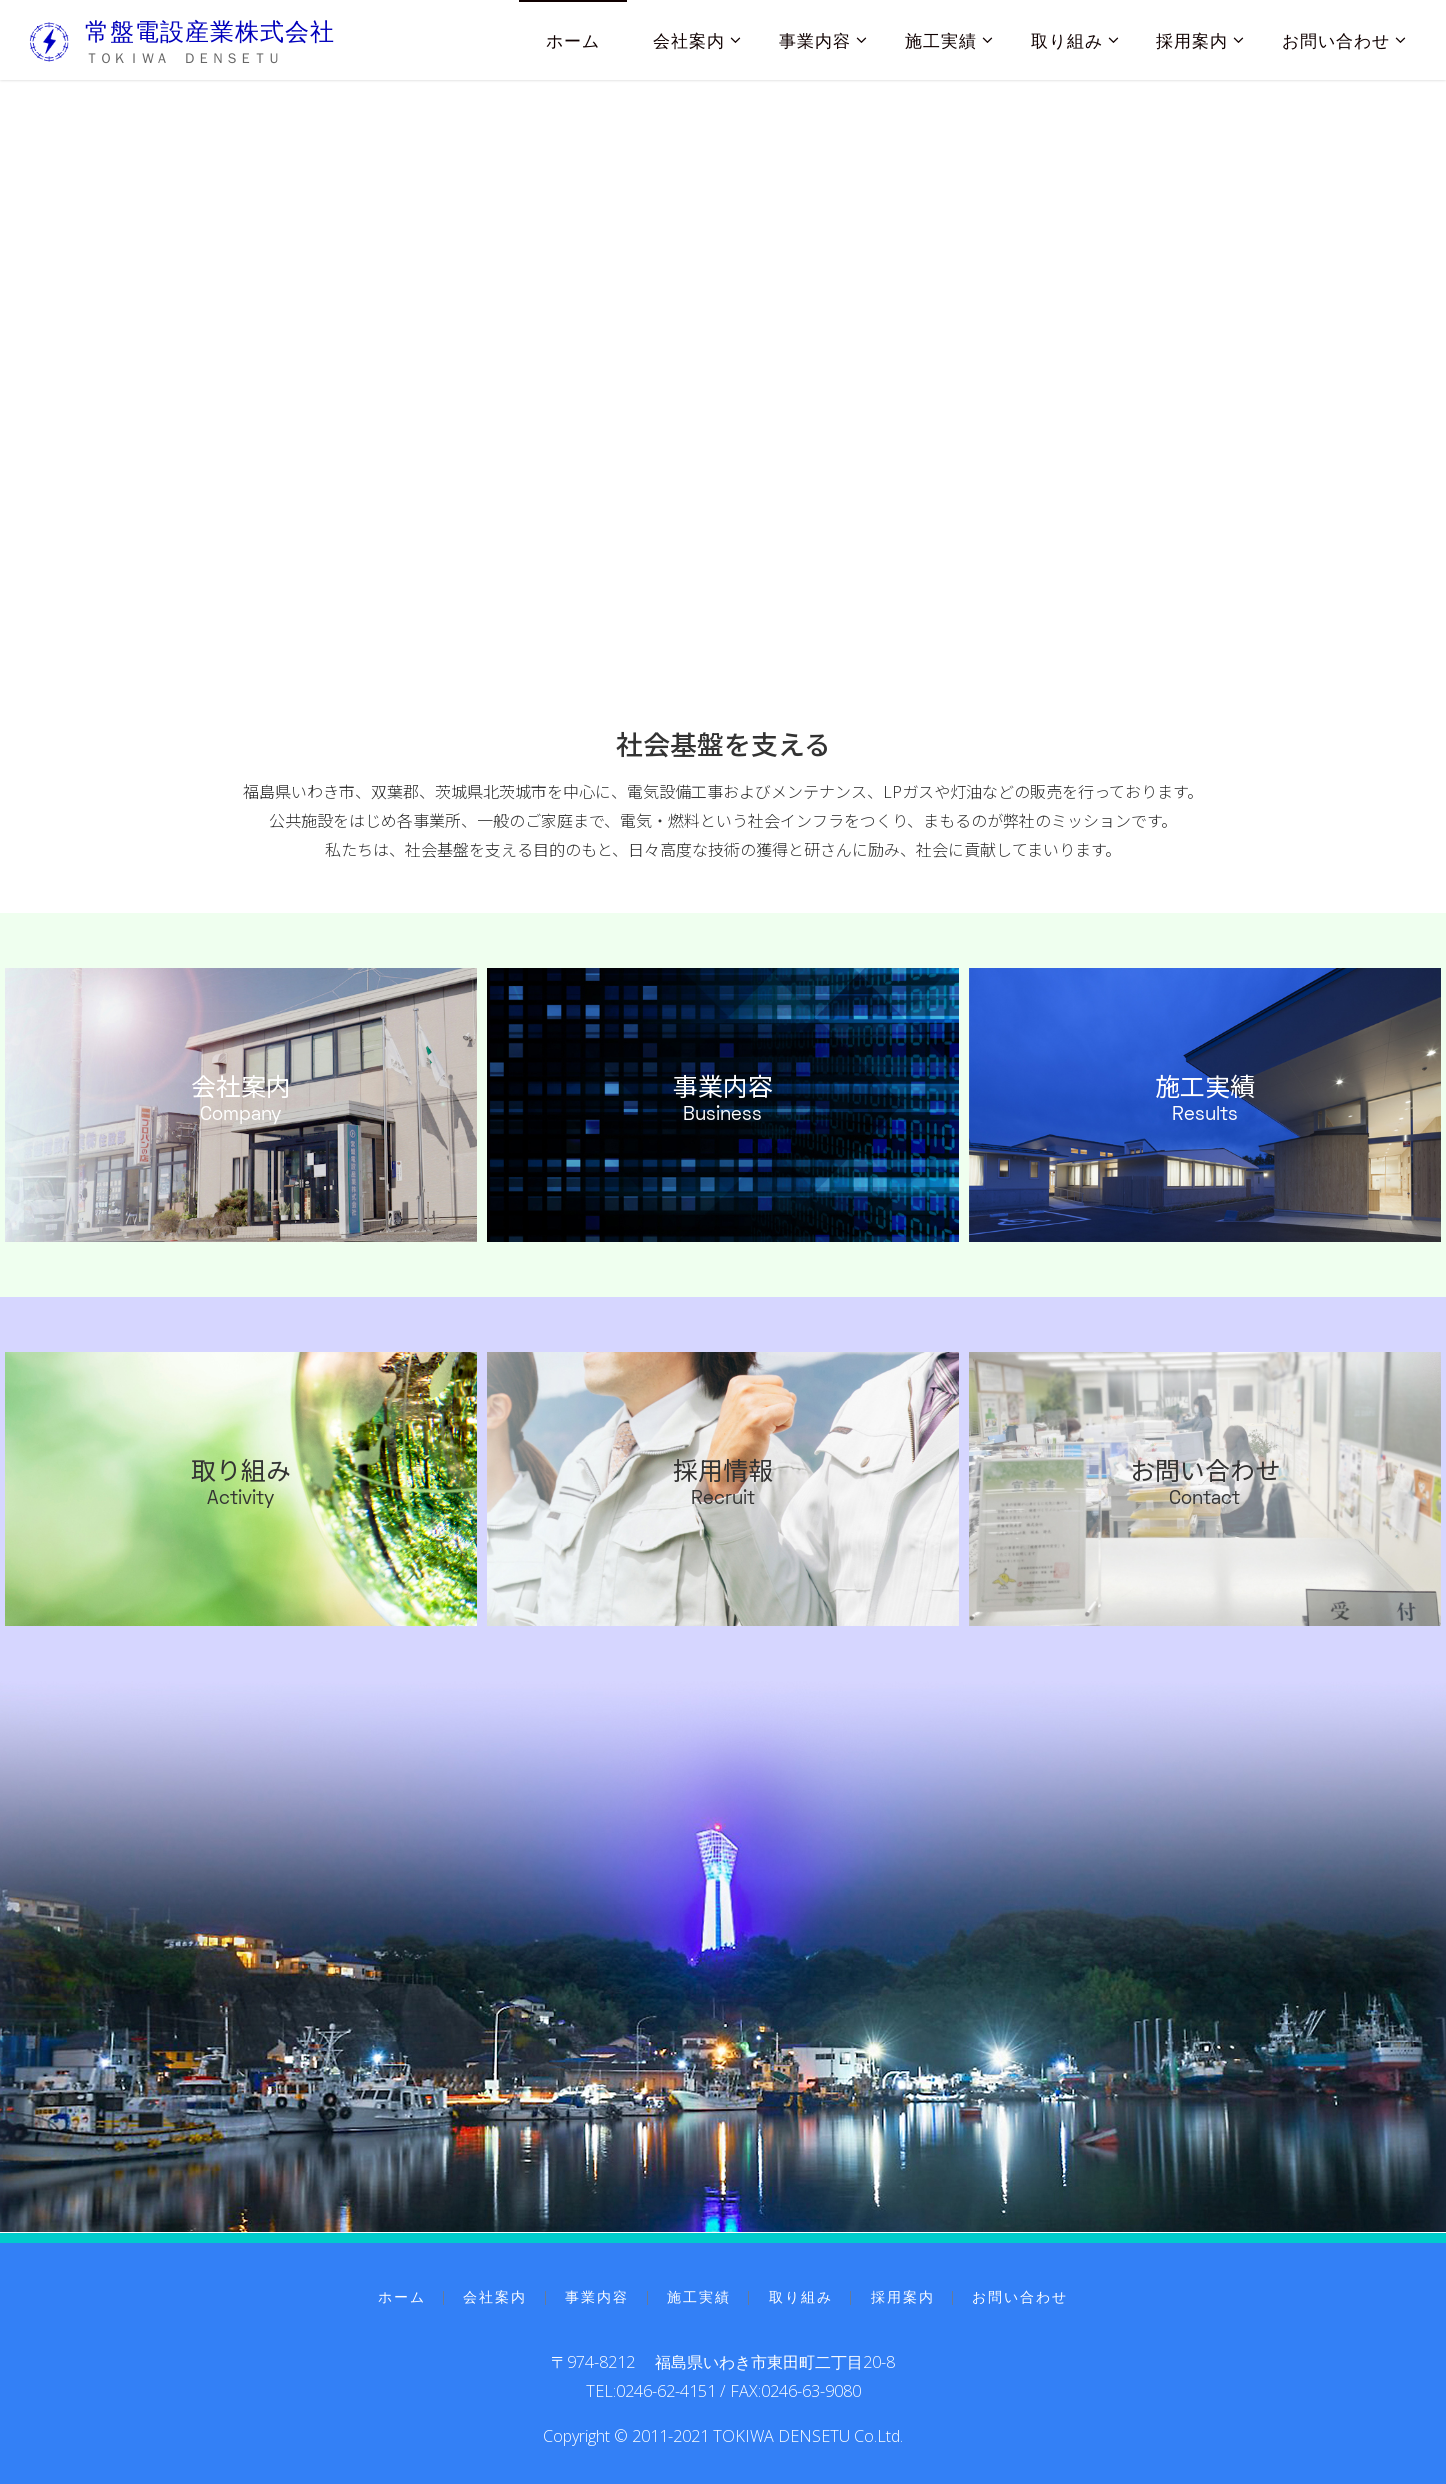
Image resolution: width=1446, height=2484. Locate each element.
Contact (1204, 1499)
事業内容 (723, 1086)
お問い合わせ (1205, 1470)
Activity (240, 1499)
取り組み (241, 1470)
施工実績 (1205, 1086)
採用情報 (723, 1470)
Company (240, 1115)
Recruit (723, 1499)
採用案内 (903, 2296)
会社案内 (241, 1086)
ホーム (402, 2296)
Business (722, 1115)
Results (1205, 1115)
